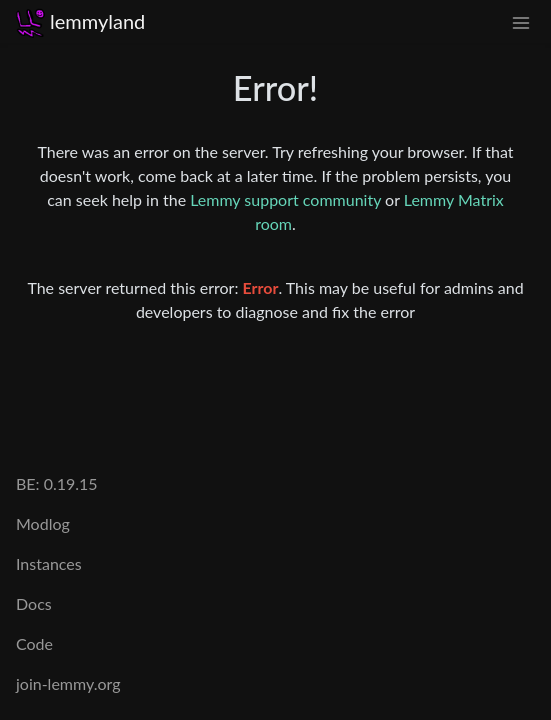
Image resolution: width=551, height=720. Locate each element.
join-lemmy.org (68, 683)
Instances (49, 563)
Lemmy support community (285, 199)
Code (34, 643)
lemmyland (80, 21)
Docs (34, 603)
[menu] (521, 21)
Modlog (43, 523)
